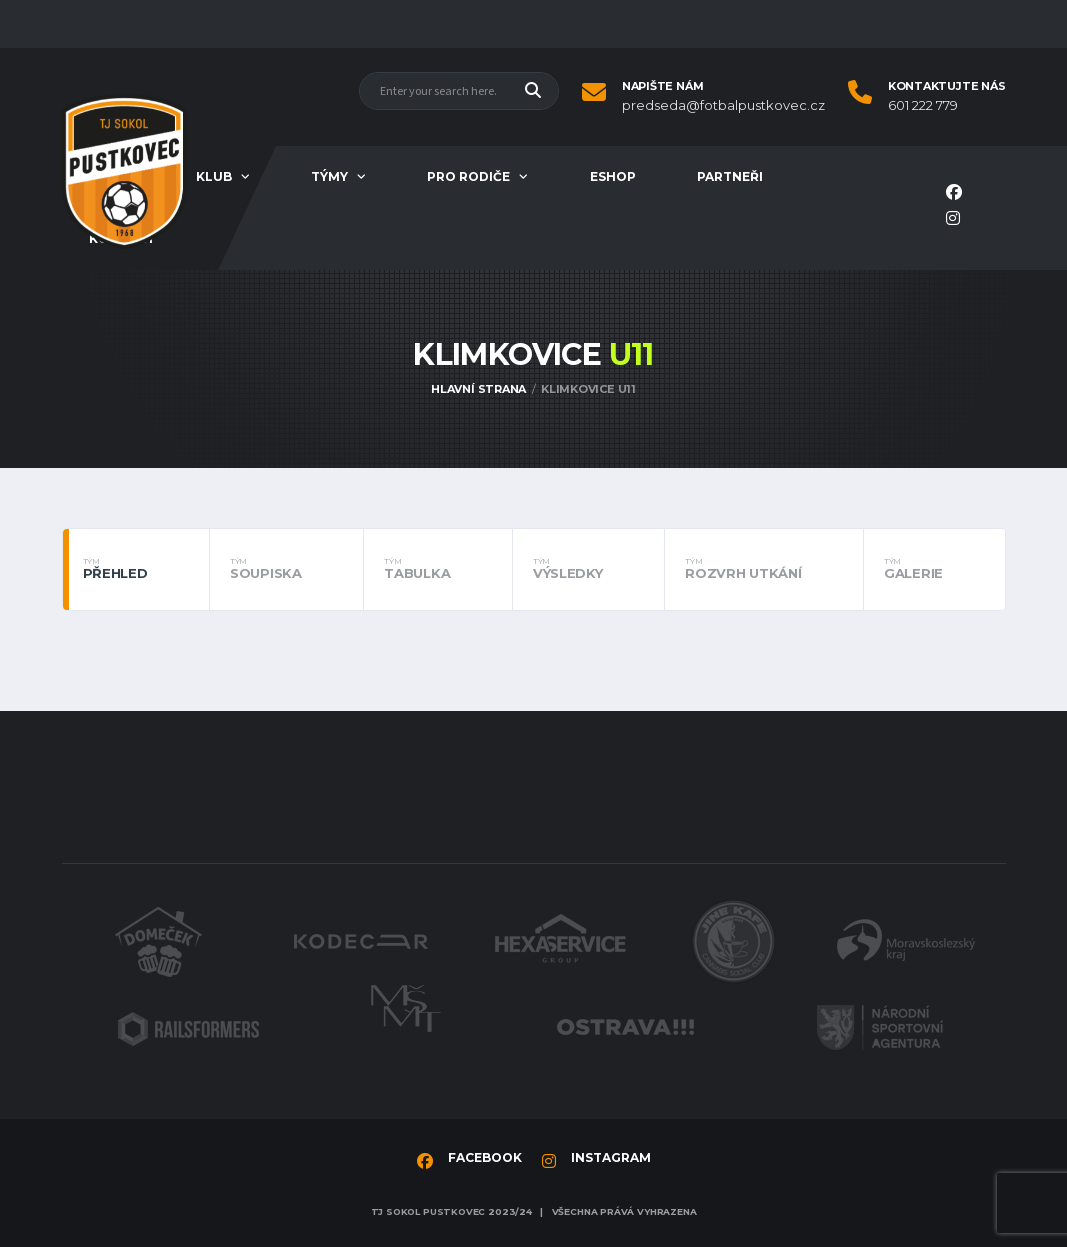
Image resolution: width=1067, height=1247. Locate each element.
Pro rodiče (468, 176)
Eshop (613, 176)
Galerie (934, 569)
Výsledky (588, 569)
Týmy (329, 176)
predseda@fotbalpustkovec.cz (723, 105)
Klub (214, 176)
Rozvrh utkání (764, 569)
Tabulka (438, 569)
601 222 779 (923, 105)
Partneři (730, 176)
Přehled (136, 569)
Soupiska (286, 569)
